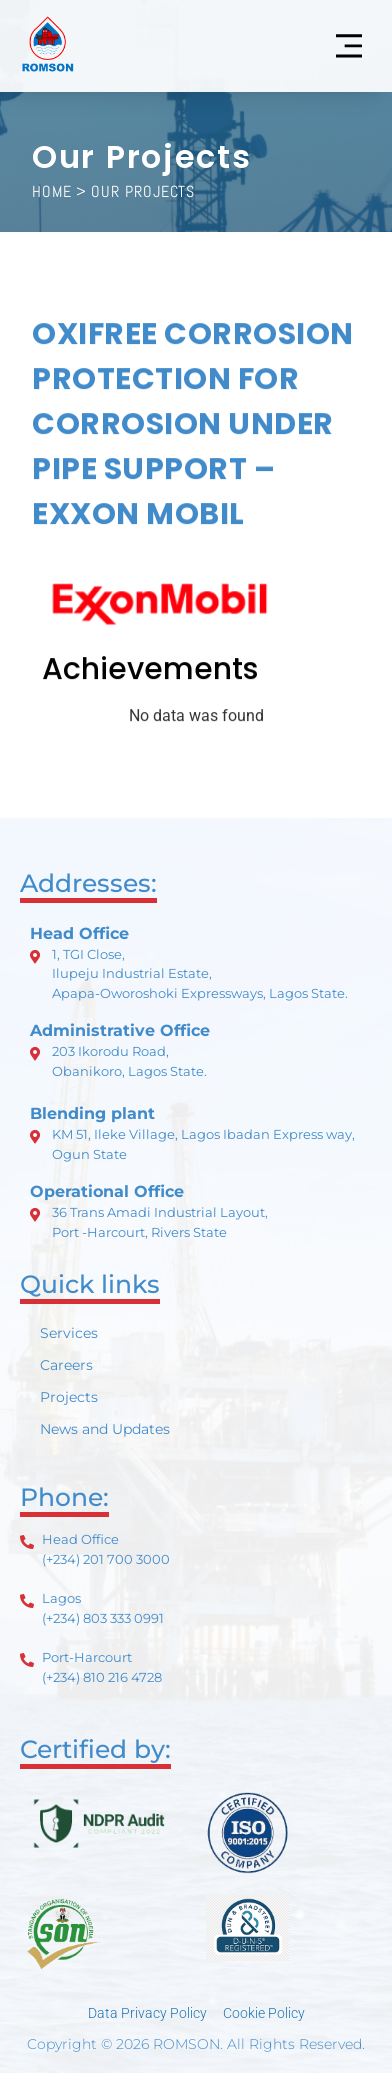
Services (69, 1333)
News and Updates (105, 1429)
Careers (66, 1365)
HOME (52, 191)
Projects (69, 1397)
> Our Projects (136, 191)
